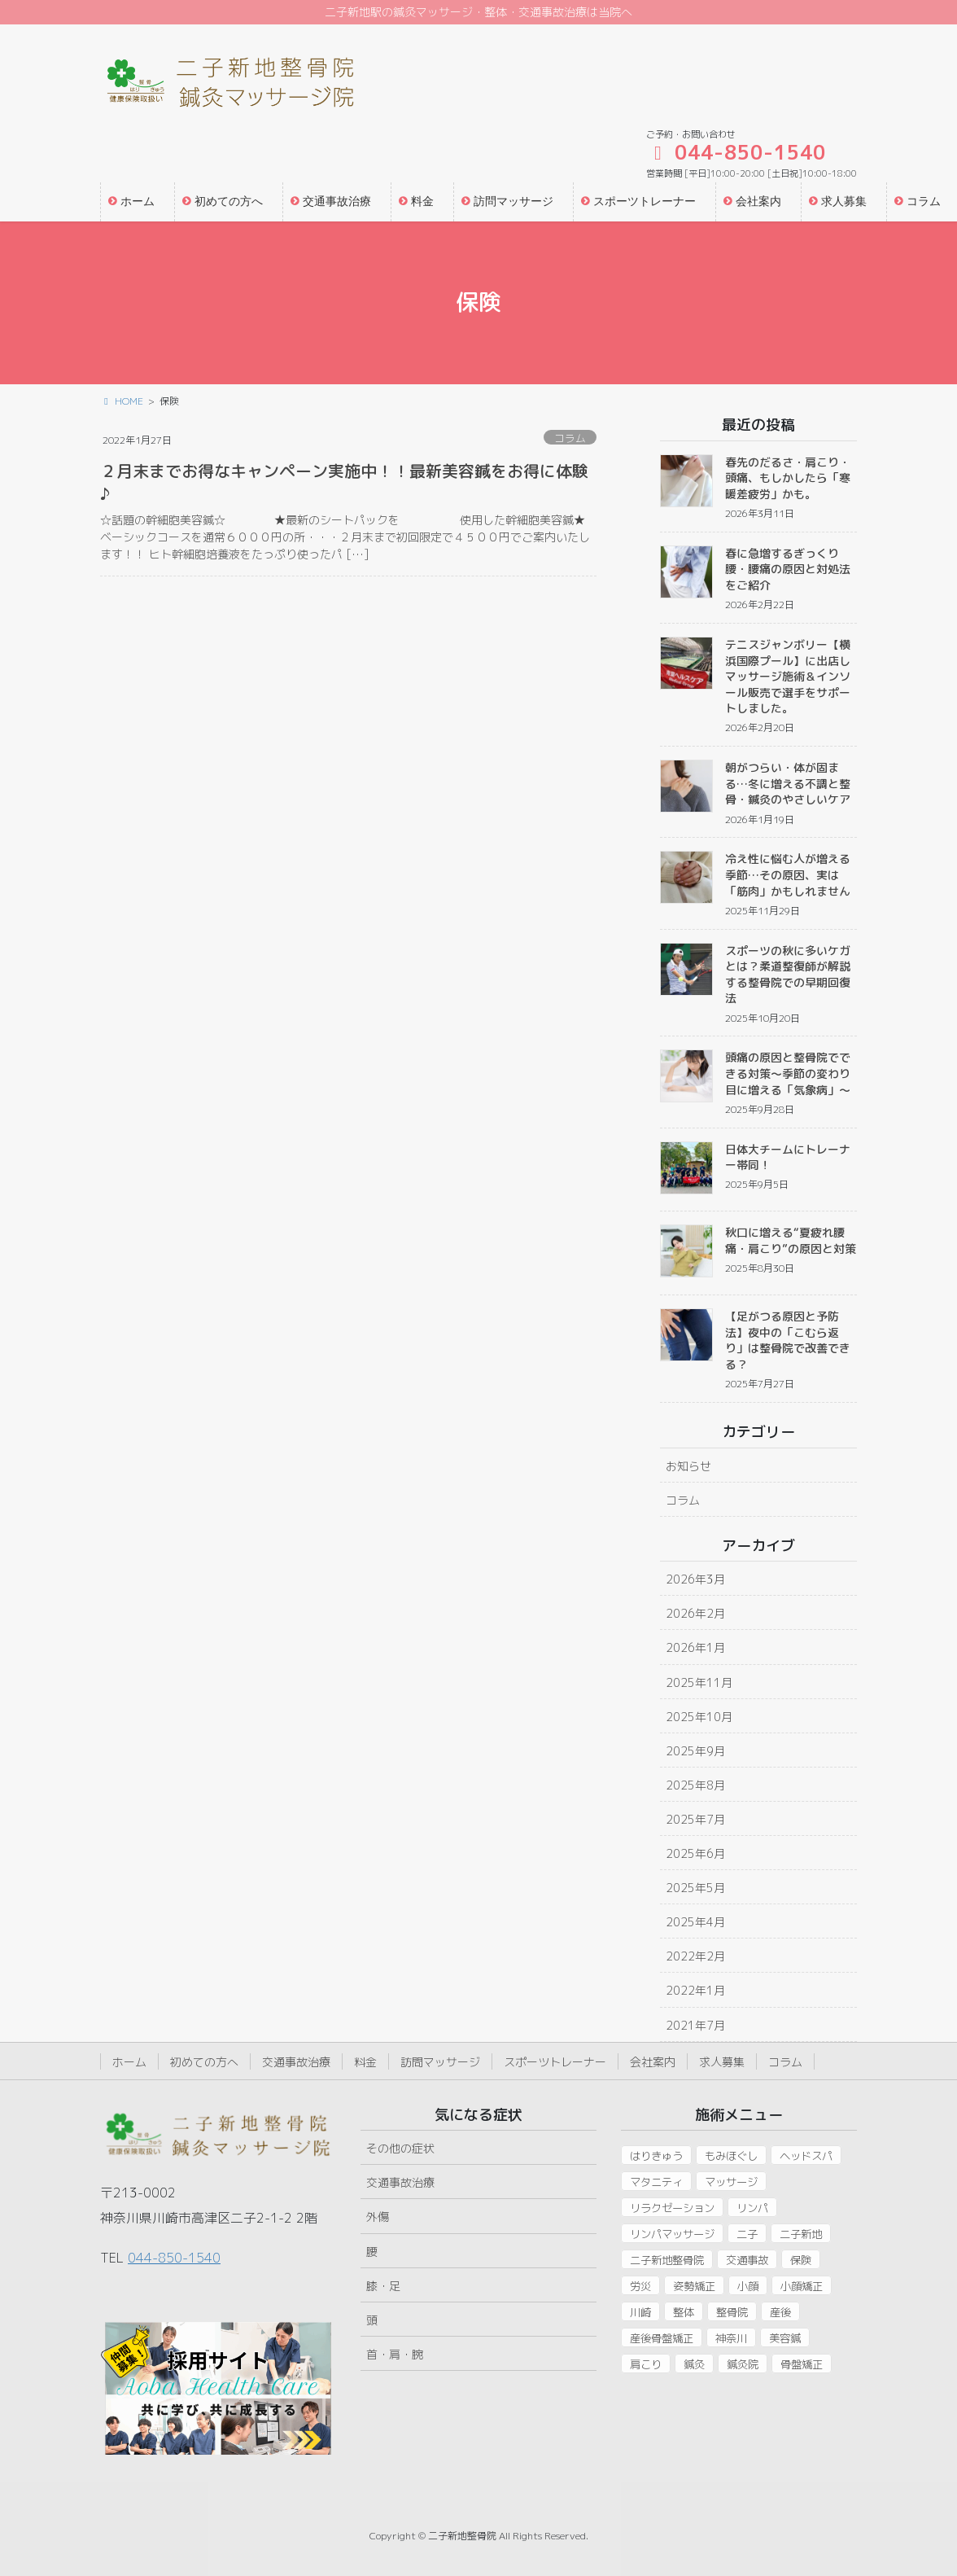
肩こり (646, 2364)
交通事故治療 (296, 2062)
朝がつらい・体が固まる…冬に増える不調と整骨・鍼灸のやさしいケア (787, 783)
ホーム (129, 2062)
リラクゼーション (672, 2208)
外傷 (377, 2216)
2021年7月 (695, 2025)
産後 (780, 2312)
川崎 (640, 2312)
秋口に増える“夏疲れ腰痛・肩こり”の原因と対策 (790, 1240)
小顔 (747, 2286)
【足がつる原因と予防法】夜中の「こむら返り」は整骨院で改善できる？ (787, 1340)
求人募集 (722, 2062)
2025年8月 (695, 1785)
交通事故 (747, 2260)
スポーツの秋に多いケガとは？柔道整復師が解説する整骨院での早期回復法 (787, 974)
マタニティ (656, 2182)
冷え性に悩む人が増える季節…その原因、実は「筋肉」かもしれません (787, 874)
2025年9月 (695, 1751)
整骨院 (732, 2312)
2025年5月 (695, 1887)
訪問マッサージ (440, 2062)
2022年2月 (695, 1956)
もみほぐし (731, 2156)
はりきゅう (656, 2156)
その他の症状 (400, 2148)
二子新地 (801, 2234)
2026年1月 (695, 1647)
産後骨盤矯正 (661, 2338)
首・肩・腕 (394, 2354)
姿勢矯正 (694, 2286)
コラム (570, 438)
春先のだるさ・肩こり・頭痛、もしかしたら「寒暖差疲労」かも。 (787, 478)
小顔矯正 (801, 2286)
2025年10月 (699, 1716)
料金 (365, 2062)
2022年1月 (695, 1990)
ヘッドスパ (806, 2156)
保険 (800, 2260)
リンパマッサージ (672, 2234)
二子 (747, 2234)
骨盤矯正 (801, 2364)
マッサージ (731, 2182)
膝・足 (383, 2285)
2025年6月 (695, 1853)
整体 (683, 2312)
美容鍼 (785, 2338)
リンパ (752, 2208)
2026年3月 (695, 1579)
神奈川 (731, 2338)
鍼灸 (694, 2364)
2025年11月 (699, 1682)
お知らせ (688, 1466)
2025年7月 (695, 1819)
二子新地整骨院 (667, 2260)
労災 (640, 2286)
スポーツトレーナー (555, 2062)
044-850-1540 (174, 2258)
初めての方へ (204, 2062)
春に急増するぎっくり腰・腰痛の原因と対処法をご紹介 (787, 569)
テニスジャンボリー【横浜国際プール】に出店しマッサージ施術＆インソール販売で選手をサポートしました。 (787, 676)
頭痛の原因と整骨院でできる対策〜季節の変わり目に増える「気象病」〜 (787, 1073)
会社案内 (652, 2062)
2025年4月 (695, 1922)
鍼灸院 (742, 2364)
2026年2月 (695, 1613)
